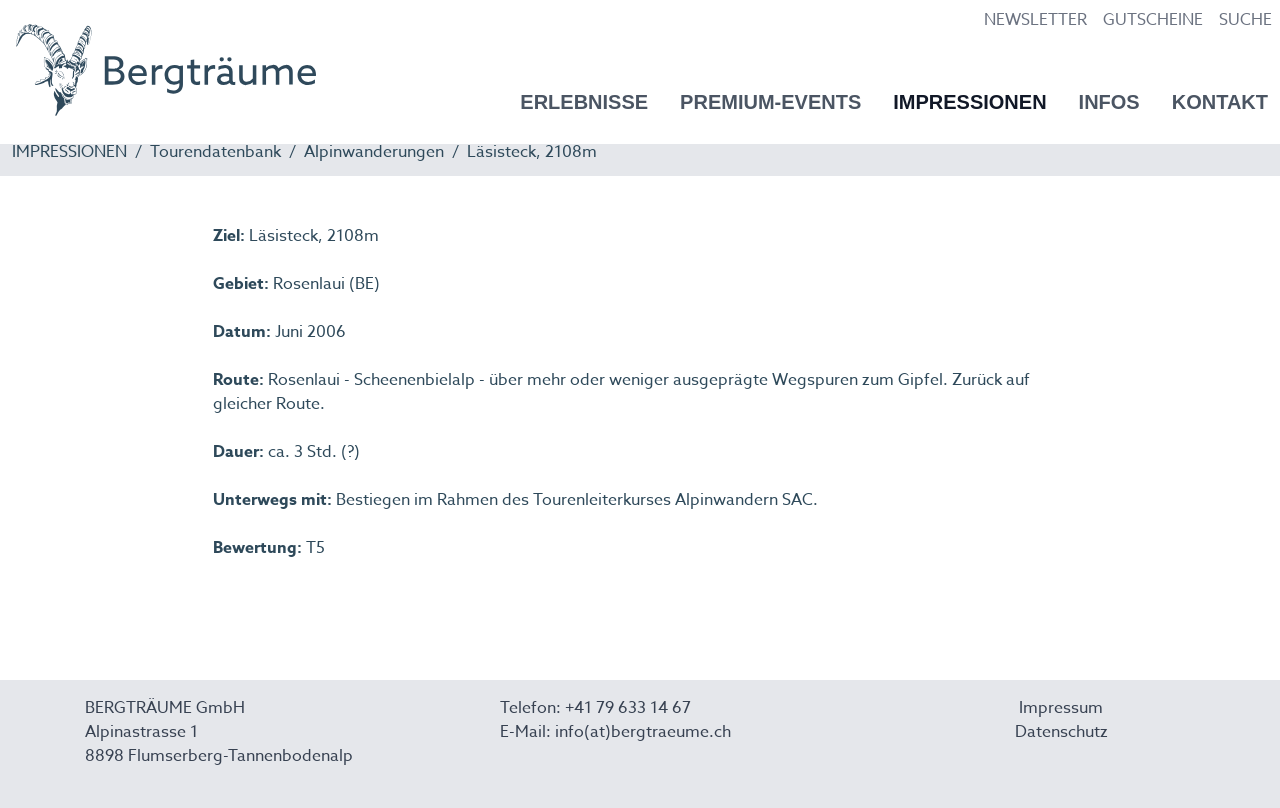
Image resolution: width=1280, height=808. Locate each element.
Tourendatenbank (215, 152)
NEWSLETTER (1035, 20)
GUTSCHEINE (1153, 20)
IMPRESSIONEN (69, 152)
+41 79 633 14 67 (628, 708)
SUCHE (1245, 20)
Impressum (1061, 708)
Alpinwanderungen (374, 152)
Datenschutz (1061, 732)
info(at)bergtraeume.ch (643, 732)
